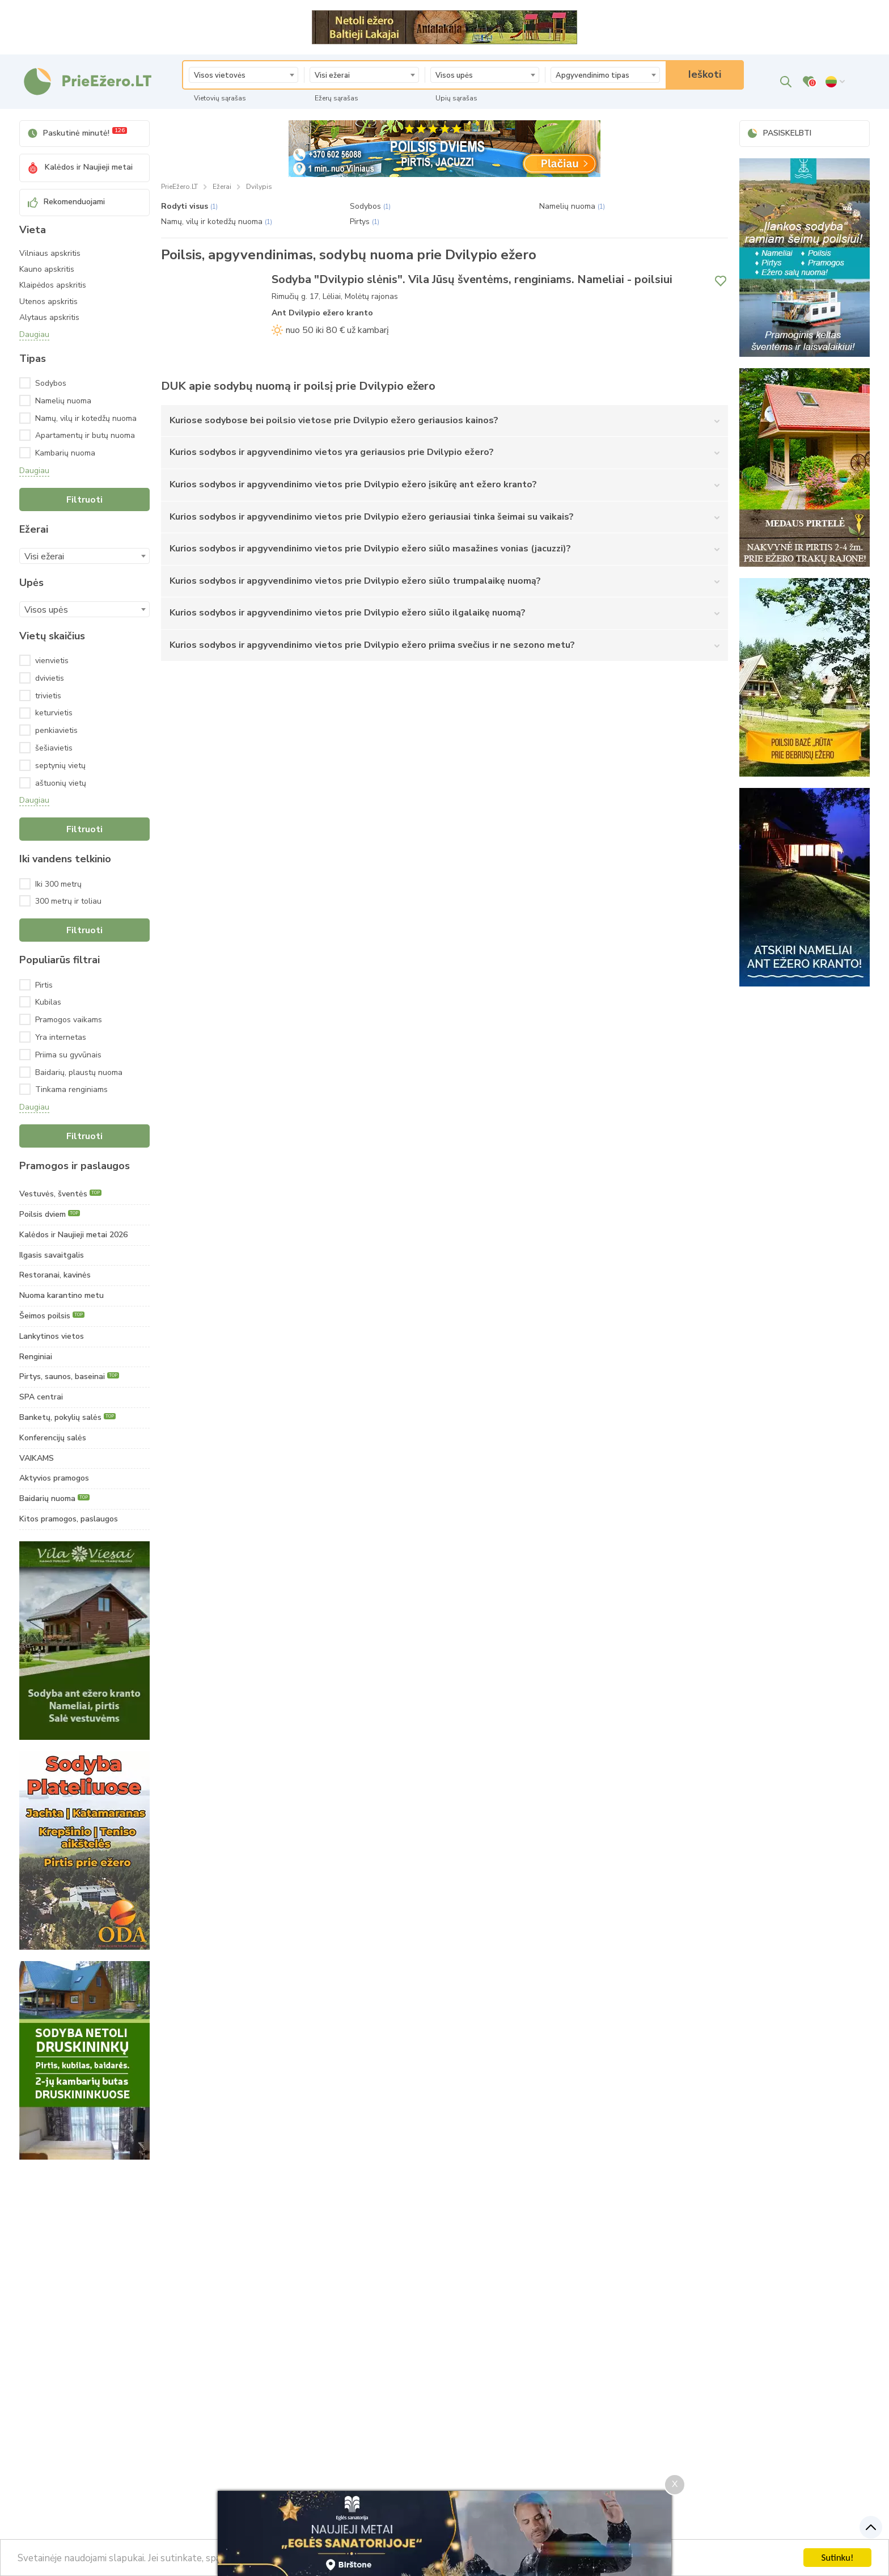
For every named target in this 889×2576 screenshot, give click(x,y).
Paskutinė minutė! (77, 132)
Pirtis (44, 985)
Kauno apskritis (46, 269)
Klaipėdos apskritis (52, 285)
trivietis (48, 695)
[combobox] (243, 75)
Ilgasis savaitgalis (51, 1255)
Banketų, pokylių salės (67, 1417)
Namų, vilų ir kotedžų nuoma (92, 418)
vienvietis (52, 660)
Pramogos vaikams (68, 1019)
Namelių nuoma (81, 400)
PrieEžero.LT (179, 187)
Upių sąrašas (456, 98)
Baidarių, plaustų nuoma (78, 1072)
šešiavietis (54, 748)
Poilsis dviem (49, 1214)
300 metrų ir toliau (68, 901)
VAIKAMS (36, 1458)
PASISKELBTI (779, 133)
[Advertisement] (84, 2341)
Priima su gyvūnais (68, 1054)
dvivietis (49, 678)
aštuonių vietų (60, 783)
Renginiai (35, 1356)
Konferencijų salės (52, 1437)
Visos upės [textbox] (454, 75)
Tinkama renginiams (71, 1089)
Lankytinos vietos (51, 1336)
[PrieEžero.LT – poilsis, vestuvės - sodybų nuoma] (86, 81)
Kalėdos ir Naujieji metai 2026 (73, 1234)
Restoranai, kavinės (55, 1275)
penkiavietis (56, 730)
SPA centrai (41, 1397)
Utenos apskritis (48, 302)
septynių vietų (60, 765)
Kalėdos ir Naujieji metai (80, 167)
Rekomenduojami (66, 201)
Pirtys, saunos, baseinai (69, 1376)
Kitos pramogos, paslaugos (68, 1518)
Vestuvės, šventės (60, 1193)
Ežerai (222, 187)
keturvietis (54, 712)
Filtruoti (84, 500)
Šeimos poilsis (51, 1315)
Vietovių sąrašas (220, 98)
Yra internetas (60, 1037)
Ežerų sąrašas (336, 98)
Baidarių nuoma (54, 1498)
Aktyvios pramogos (54, 1478)
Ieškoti (704, 74)
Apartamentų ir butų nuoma (92, 435)
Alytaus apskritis (49, 318)
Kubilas (48, 1002)
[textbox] (243, 75)
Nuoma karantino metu (61, 1295)
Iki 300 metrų (58, 884)
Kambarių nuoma (83, 453)
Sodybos (69, 383)
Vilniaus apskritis (50, 253)
